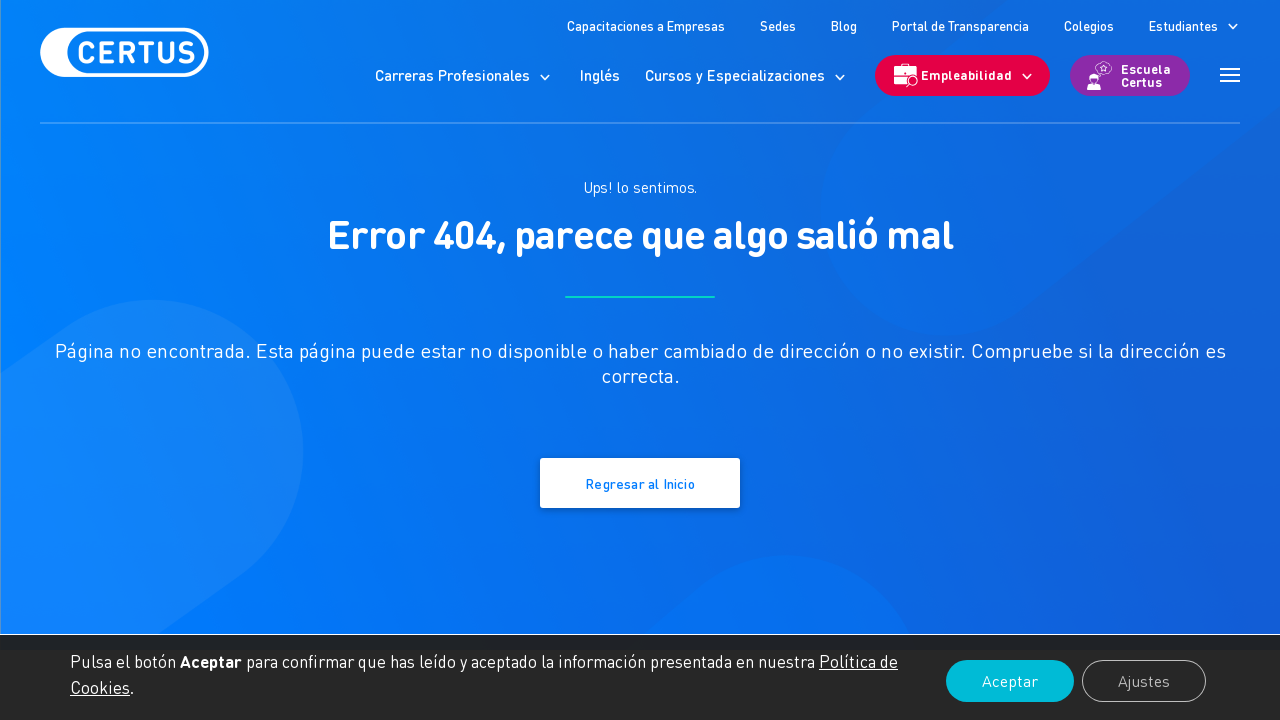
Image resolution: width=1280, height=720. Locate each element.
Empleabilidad (966, 74)
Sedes (778, 25)
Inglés (600, 75)
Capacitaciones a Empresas (646, 25)
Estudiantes (1183, 25)
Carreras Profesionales (452, 75)
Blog (844, 25)
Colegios (1089, 25)
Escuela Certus (1146, 75)
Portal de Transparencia (960, 25)
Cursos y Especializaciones (735, 75)
